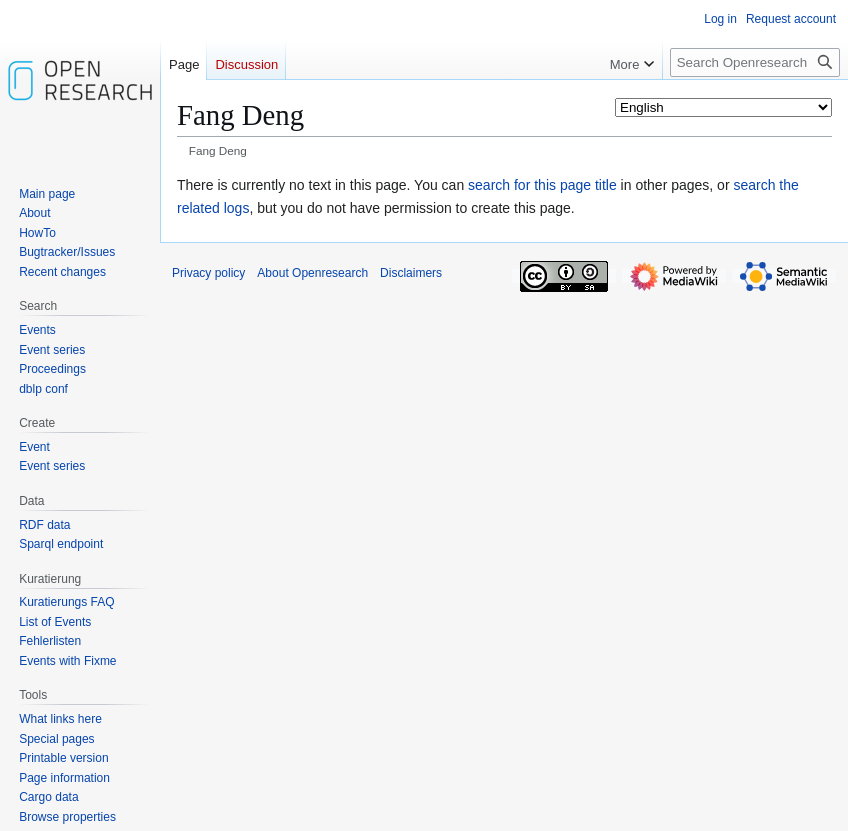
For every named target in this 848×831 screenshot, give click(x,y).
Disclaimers (411, 273)
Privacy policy (208, 273)
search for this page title (542, 185)
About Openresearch (312, 273)
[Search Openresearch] (755, 62)
